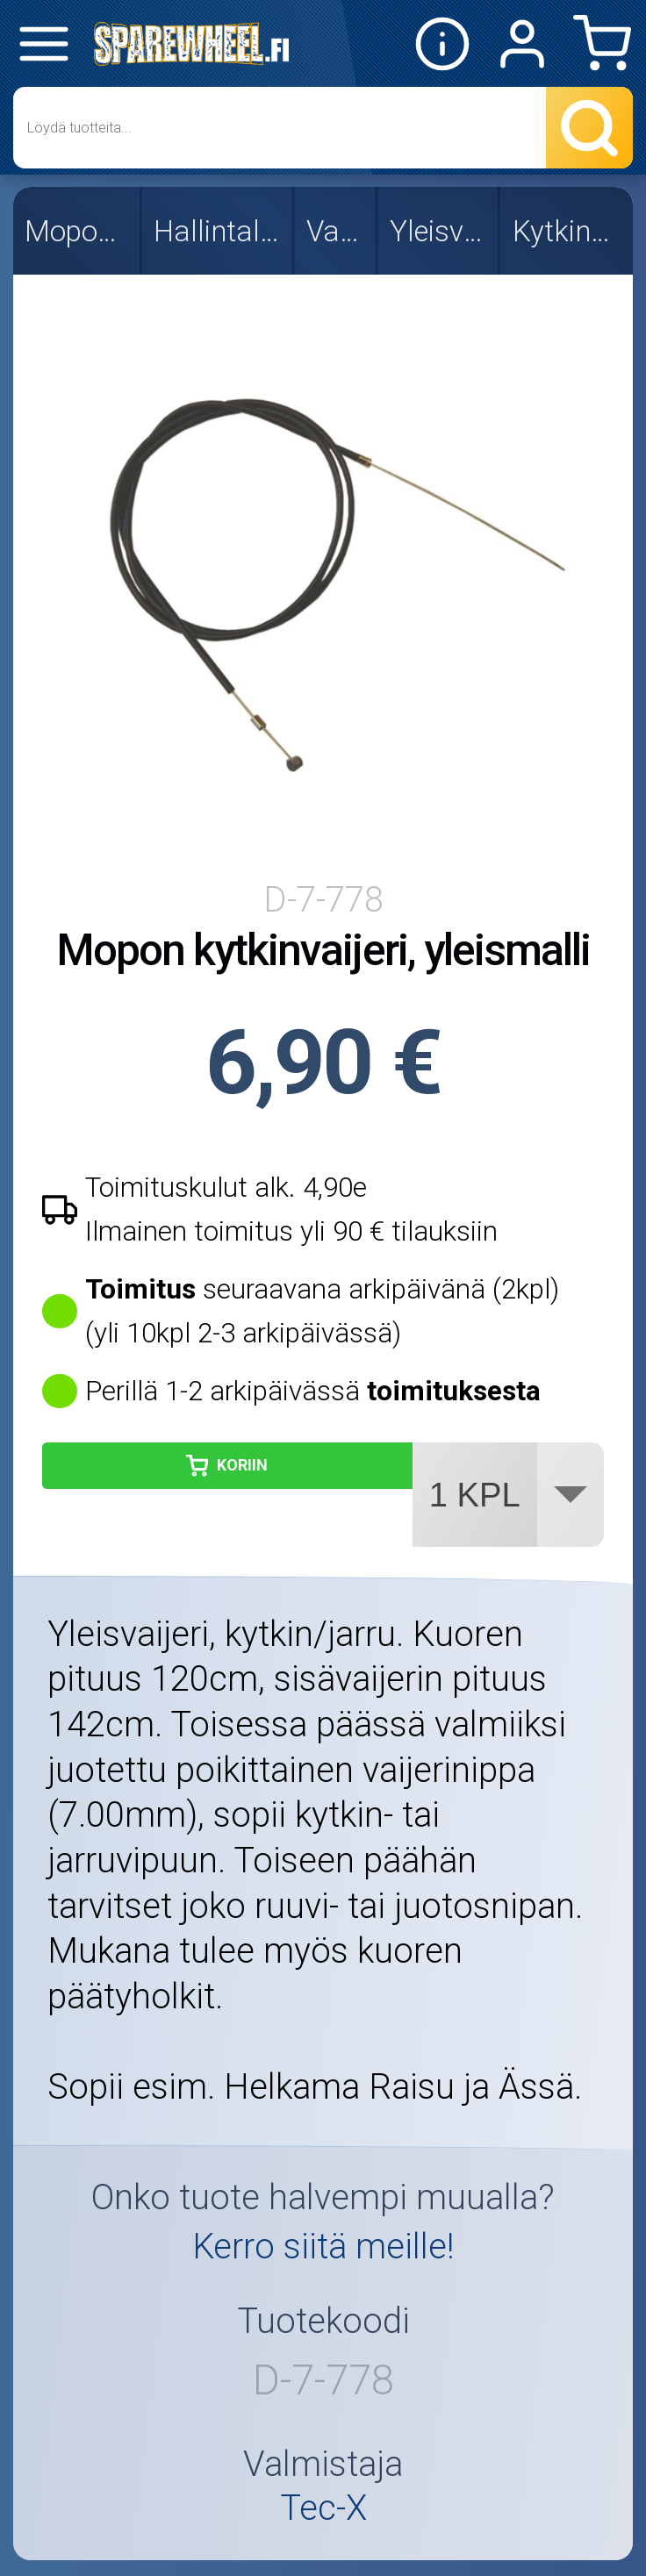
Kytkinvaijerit (569, 231)
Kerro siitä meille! (323, 2246)
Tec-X (323, 2508)
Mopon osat (78, 231)
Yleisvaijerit (439, 231)
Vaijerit (336, 231)
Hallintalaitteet (218, 231)
